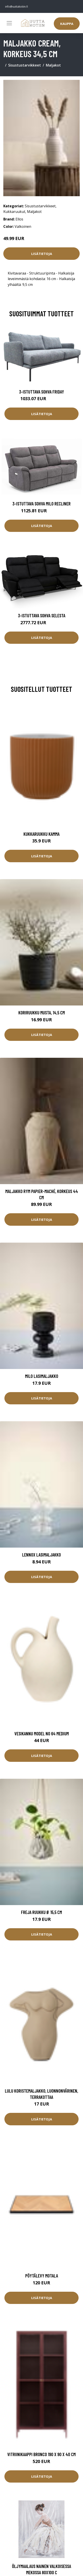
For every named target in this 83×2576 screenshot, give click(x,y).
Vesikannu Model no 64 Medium (41, 1733)
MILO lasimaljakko (41, 1376)
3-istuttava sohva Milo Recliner (41, 503)
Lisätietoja (41, 253)
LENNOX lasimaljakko (41, 1554)
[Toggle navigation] (9, 23)
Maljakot (53, 65)
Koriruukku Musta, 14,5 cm (41, 1012)
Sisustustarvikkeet (24, 65)
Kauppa (66, 23)
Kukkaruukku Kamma (41, 834)
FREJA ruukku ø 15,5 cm (41, 1912)
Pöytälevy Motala (41, 2275)
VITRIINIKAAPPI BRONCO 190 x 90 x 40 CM (41, 2454)
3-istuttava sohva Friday (41, 391)
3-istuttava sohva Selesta (41, 615)
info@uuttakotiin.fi (16, 6)
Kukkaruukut (14, 211)
